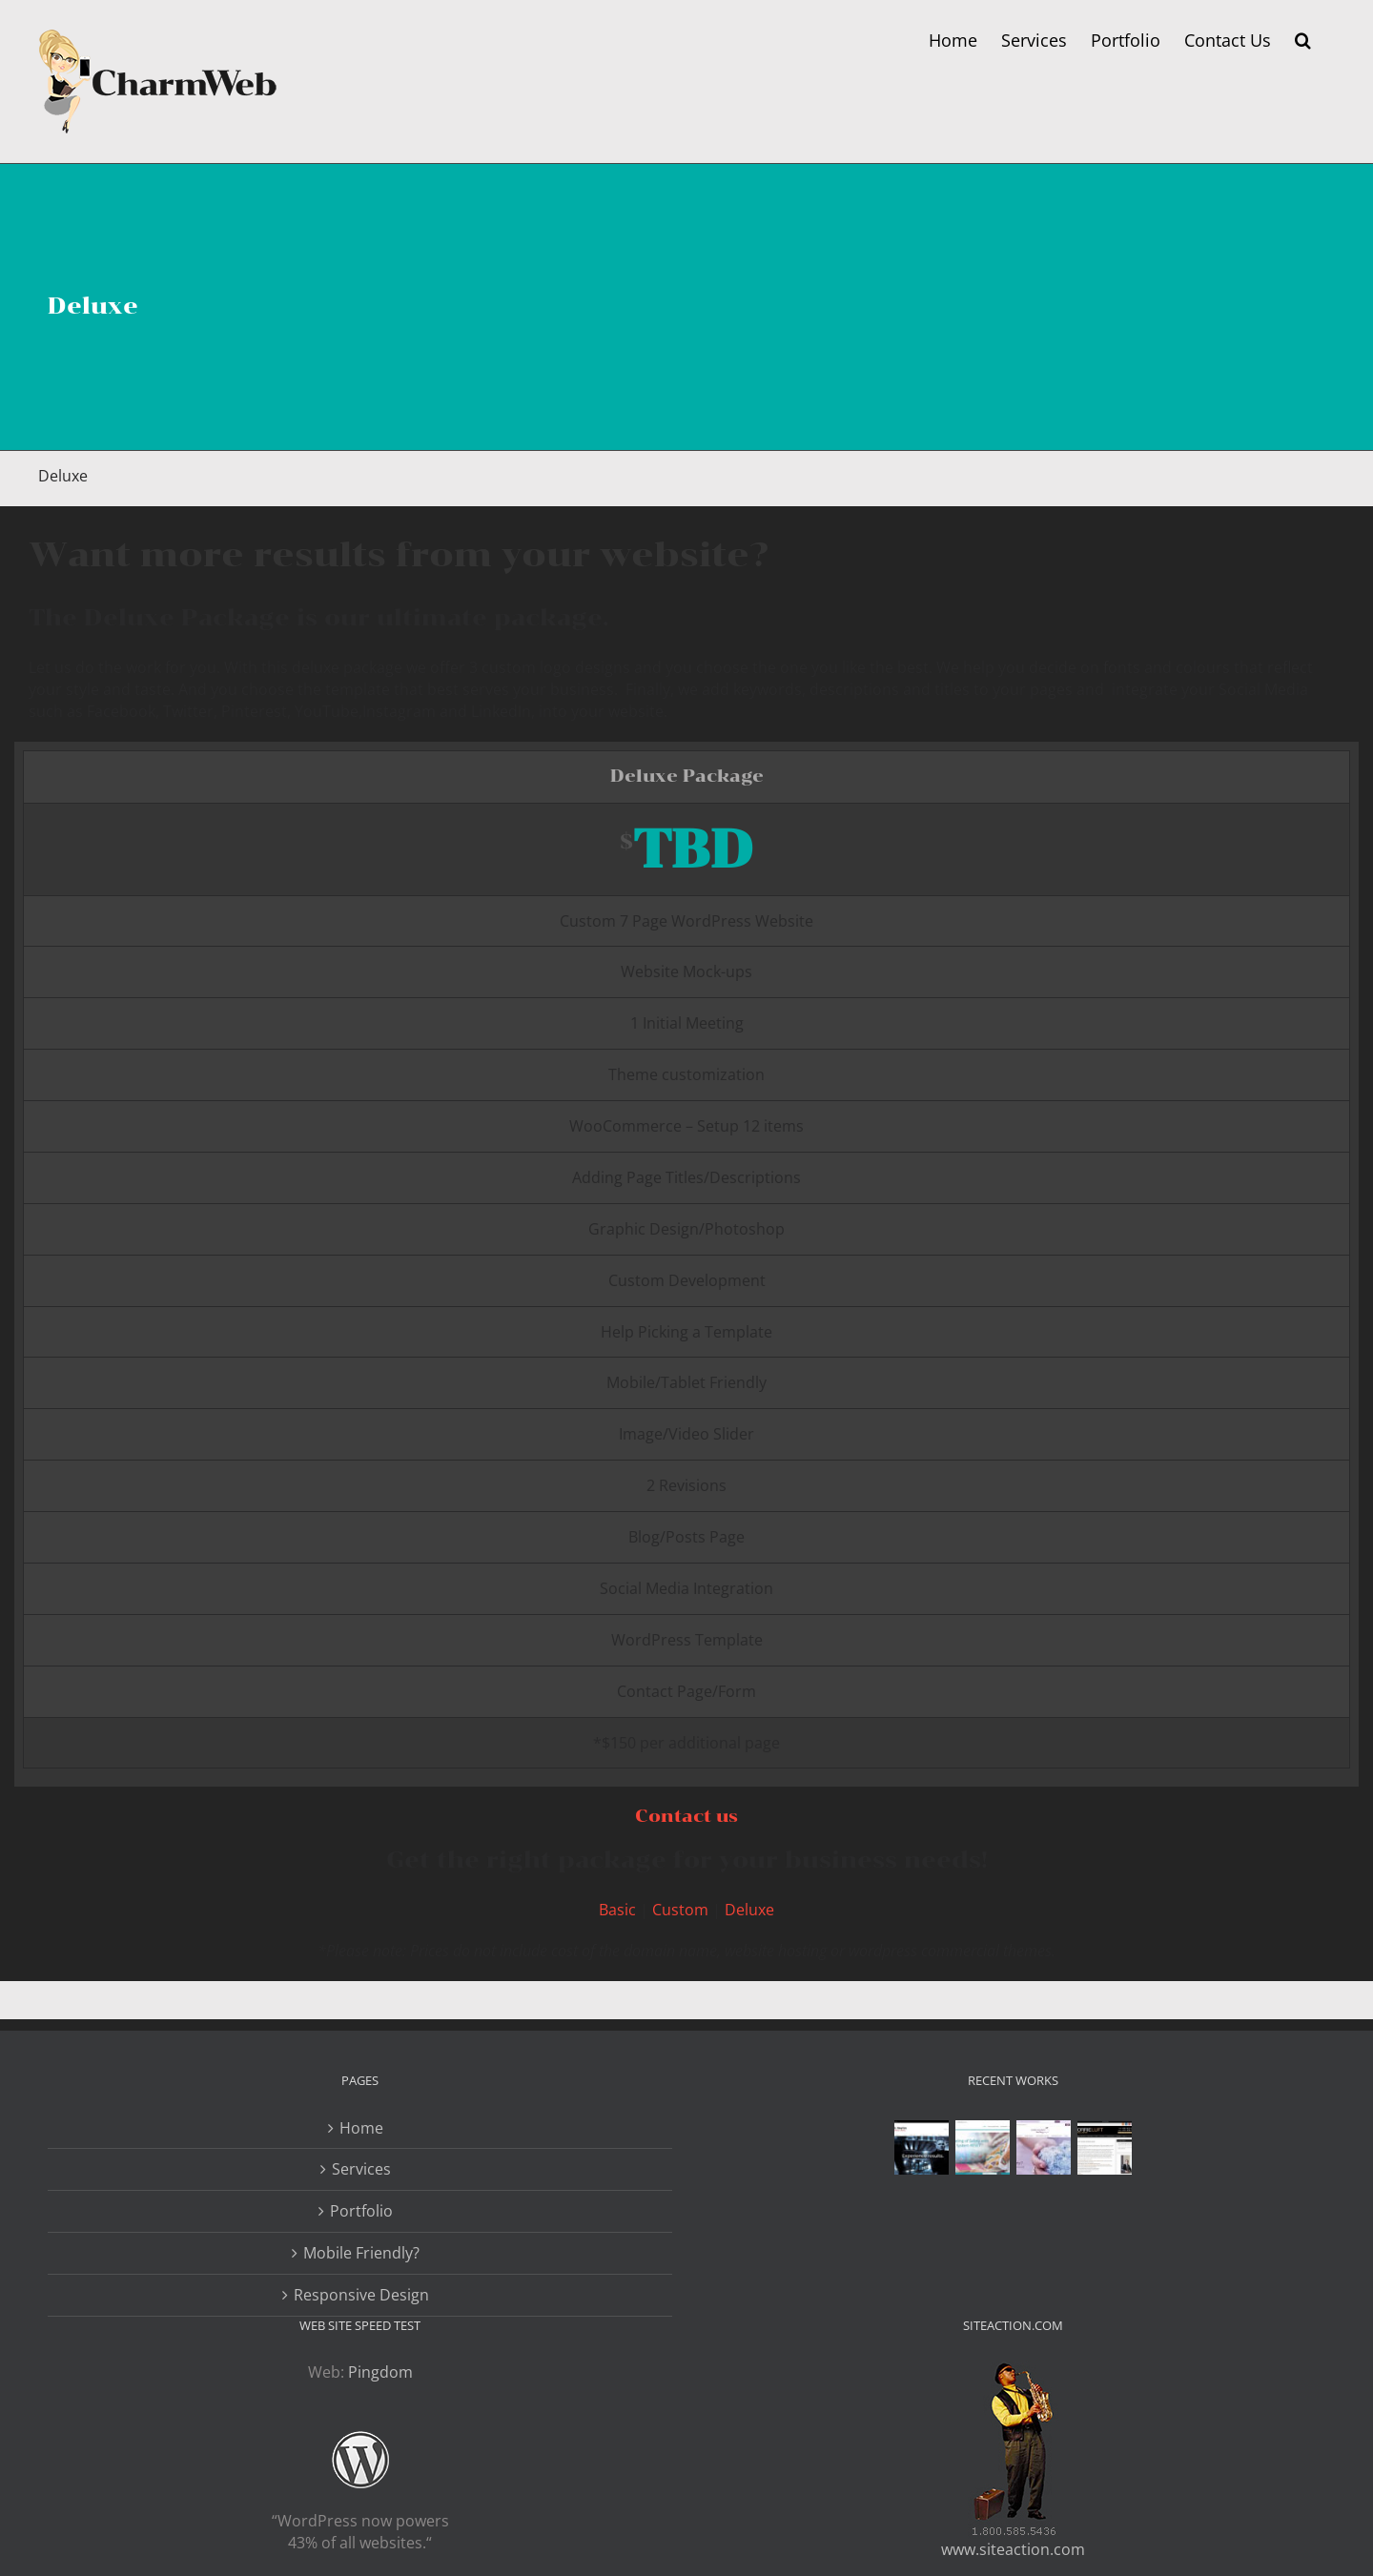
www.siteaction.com (1013, 2549)
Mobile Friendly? (361, 2252)
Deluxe (749, 1909)
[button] (1303, 40)
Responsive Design (361, 2294)
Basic (617, 1909)
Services (361, 2168)
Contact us (686, 1816)
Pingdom (380, 2371)
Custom (680, 1909)
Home (361, 2127)
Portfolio (361, 2210)
